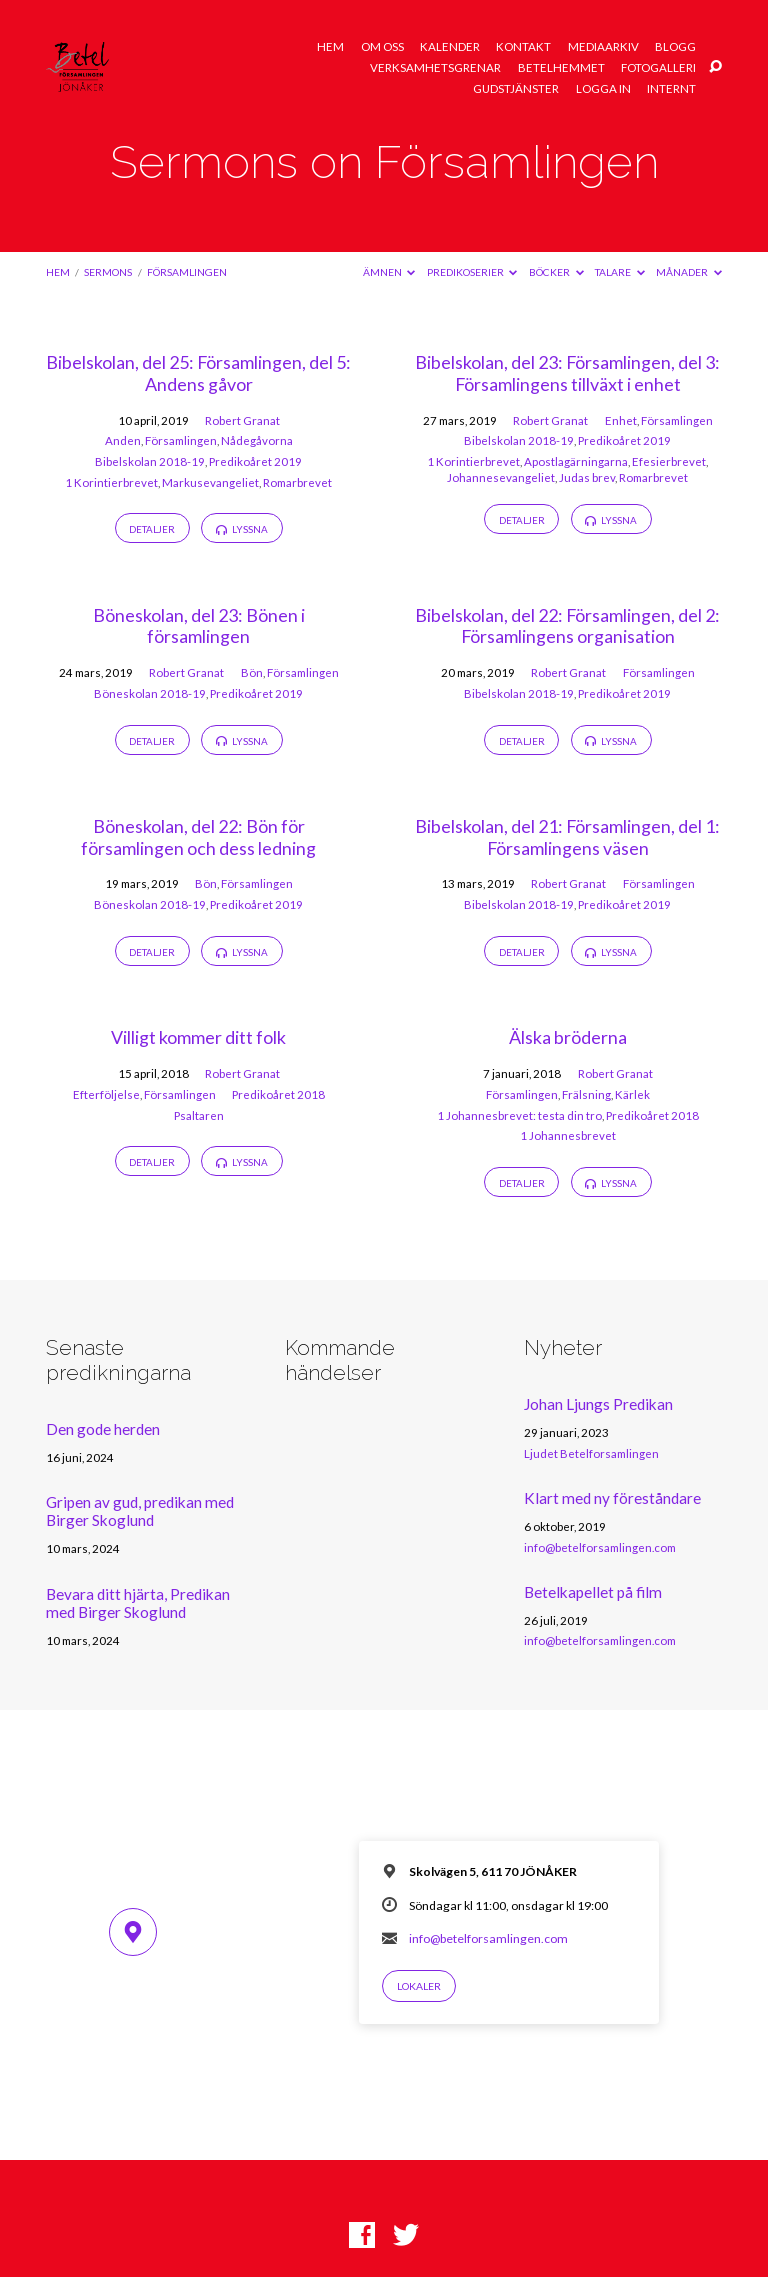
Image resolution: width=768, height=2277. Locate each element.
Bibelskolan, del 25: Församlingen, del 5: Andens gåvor (198, 373)
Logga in (603, 89)
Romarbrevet (297, 482)
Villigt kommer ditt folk (198, 1037)
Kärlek (632, 1094)
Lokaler (419, 1986)
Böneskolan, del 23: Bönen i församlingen (199, 626)
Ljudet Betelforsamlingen (591, 1453)
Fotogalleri (658, 68)
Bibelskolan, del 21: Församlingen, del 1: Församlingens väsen (567, 837)
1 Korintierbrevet (111, 482)
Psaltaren (199, 1115)
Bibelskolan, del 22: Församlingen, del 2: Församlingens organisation (567, 626)
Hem (330, 47)
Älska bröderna (568, 1037)
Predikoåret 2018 (278, 1094)
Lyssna (242, 529)
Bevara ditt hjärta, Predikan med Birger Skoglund (138, 1603)
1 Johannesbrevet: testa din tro (519, 1115)
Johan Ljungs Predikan (598, 1404)
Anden (123, 440)
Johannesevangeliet (501, 477)
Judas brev (587, 477)
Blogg (675, 47)
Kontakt (523, 47)
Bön (252, 672)
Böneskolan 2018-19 (150, 693)
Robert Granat (242, 420)
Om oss (382, 47)
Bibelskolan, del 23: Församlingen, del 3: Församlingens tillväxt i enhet (567, 373)
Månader (689, 272)
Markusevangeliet (210, 482)
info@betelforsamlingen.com (600, 1547)
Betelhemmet (561, 68)
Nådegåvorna (257, 440)
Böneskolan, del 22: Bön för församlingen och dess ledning (198, 837)
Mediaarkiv (603, 47)
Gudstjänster (516, 89)
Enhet (621, 420)
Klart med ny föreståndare (612, 1498)
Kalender (450, 47)
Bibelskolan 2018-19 (150, 461)
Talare (620, 272)
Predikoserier (472, 272)
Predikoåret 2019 (255, 461)
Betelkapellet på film (593, 1592)
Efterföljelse (106, 1094)
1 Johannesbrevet (568, 1135)
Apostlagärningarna (576, 461)
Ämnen (389, 272)
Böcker (556, 272)
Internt (671, 89)
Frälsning (586, 1094)
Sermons (108, 272)
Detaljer (152, 529)
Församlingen (187, 272)
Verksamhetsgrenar (435, 68)
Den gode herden (103, 1429)
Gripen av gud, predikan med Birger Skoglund (140, 1511)
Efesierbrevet (669, 461)
